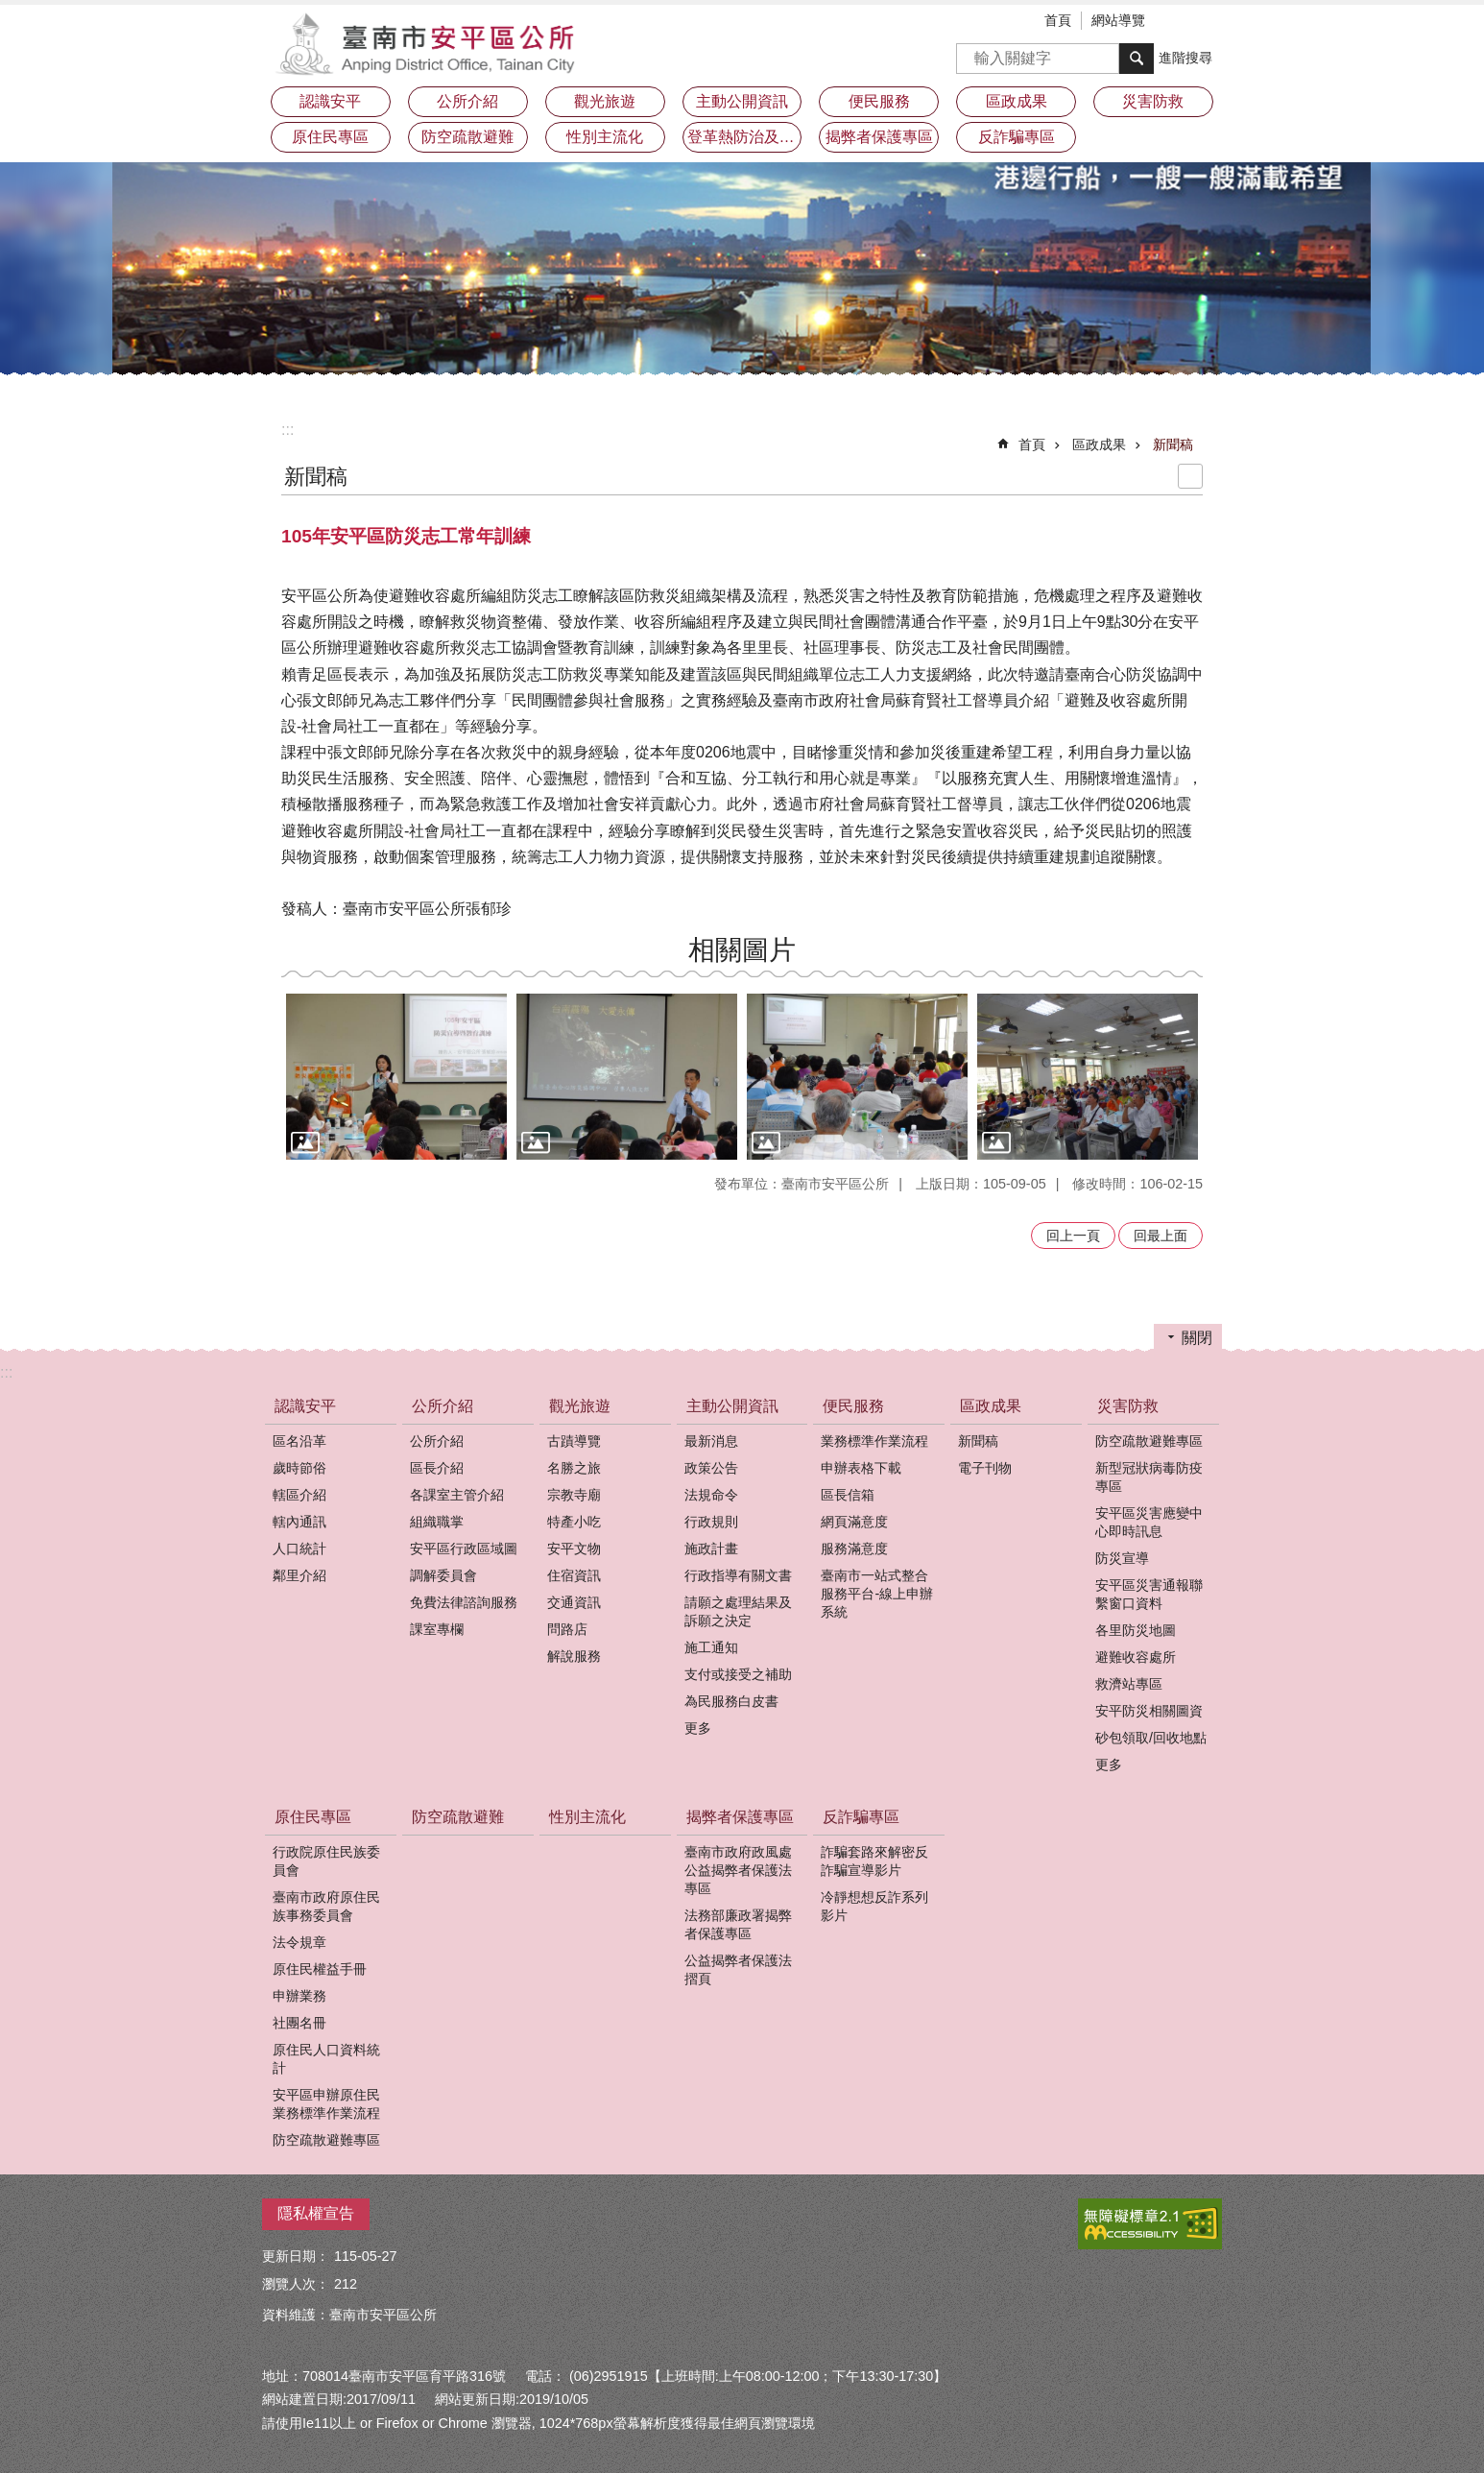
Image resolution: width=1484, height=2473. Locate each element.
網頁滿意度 (854, 1521)
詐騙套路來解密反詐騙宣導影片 (874, 1861)
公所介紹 (442, 1406)
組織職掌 (437, 1521)
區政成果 (1099, 444)
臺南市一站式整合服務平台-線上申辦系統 (877, 1594)
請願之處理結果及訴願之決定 (738, 1611)
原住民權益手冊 (320, 1969)
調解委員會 (443, 1575)
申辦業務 (299, 1996)
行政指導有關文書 (738, 1575)
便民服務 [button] (879, 101)
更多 (697, 1728)
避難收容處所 (1135, 1657)
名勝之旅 (574, 1468)
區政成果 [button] (1016, 101)
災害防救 (1128, 1406)
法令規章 (299, 1942)
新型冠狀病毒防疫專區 (1149, 1477)
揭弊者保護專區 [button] (879, 137)
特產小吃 (574, 1521)
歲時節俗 (299, 1468)
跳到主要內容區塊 (10, 10)
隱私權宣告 (315, 2213)
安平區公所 (430, 43)
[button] (396, 1077)
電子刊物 (985, 1468)
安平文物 (574, 1548)
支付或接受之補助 (738, 1674)
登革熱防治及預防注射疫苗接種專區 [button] (744, 137)
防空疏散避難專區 (1149, 1441)
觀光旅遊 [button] (604, 101)
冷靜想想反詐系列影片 (874, 1906)
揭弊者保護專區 (740, 1817)
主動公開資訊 (732, 1406)
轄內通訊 (299, 1521)
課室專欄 (437, 1629)
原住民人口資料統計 (326, 2059)
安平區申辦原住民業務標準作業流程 (326, 2104)
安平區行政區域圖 (463, 1548)
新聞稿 (1173, 444)
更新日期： (295, 2256)
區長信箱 (847, 1494)
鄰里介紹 (299, 1575)
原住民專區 (313, 1817)
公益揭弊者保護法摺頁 (738, 1969)
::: (287, 429)
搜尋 (971, 52)
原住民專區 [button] (330, 137)
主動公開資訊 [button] (742, 101)
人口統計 (299, 1548)
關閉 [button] (1197, 1338)
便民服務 (853, 1406)
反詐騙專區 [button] (1016, 137)
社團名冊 (299, 2022)
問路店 (567, 1629)
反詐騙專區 (861, 1817)
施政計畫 (711, 1548)
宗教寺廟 (574, 1494)
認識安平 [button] (330, 101)
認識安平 (305, 1406)
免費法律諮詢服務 (463, 1602)
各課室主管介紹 (457, 1494)
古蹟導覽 (574, 1441)
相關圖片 (742, 950)
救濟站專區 (1128, 1684)
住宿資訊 (574, 1575)
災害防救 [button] (1153, 101)
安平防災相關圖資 (1149, 1710)
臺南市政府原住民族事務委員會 (326, 1906)
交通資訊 (574, 1602)
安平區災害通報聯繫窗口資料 (1149, 1594)
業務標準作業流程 (874, 1441)
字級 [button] (1178, 22)
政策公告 (711, 1468)
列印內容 (1190, 476)
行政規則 (711, 1521)
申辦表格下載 (861, 1468)
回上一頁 (1073, 1235)
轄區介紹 (299, 1494)
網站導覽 (1118, 20)
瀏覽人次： (295, 2284)
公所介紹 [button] (467, 101)
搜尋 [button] (1136, 58)
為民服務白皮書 (731, 1701)
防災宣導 (1122, 1558)
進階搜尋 (1185, 57)
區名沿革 (299, 1441)
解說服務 (574, 1656)
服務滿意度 (854, 1548)
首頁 (1057, 20)
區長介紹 (437, 1468)
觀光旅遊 (579, 1406)
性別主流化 (604, 137)
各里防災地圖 (1135, 1630)
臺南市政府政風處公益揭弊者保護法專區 (738, 1870)
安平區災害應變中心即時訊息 (1149, 1522)
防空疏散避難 (467, 137)
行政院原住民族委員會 (326, 1861)
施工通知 (711, 1647)
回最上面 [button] (1160, 1235)
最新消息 (711, 1441)
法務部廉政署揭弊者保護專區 (738, 1924)
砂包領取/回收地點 (1151, 1737)
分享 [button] (1207, 22)
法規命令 (711, 1494)
